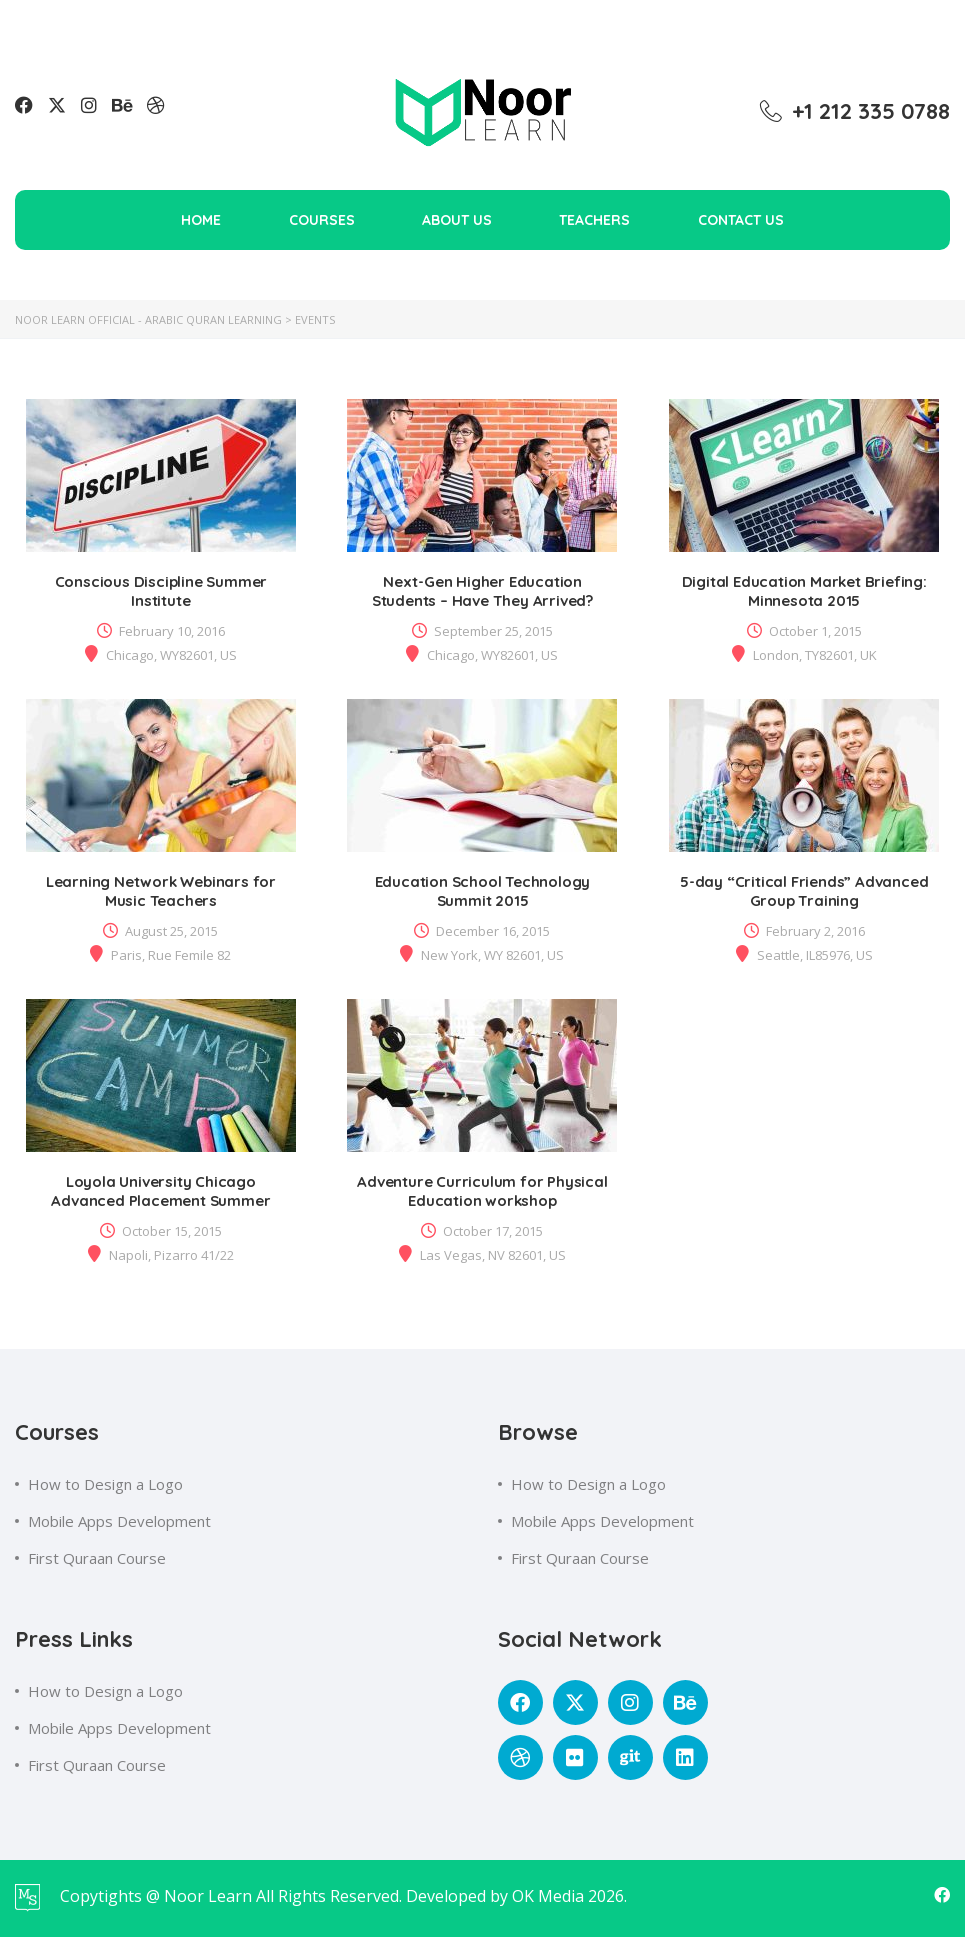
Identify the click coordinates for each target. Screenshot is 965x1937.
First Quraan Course (97, 1558)
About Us (457, 220)
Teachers (594, 220)
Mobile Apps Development (119, 1521)
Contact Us (741, 220)
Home (201, 220)
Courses (322, 220)
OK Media (550, 1896)
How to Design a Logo (105, 1484)
